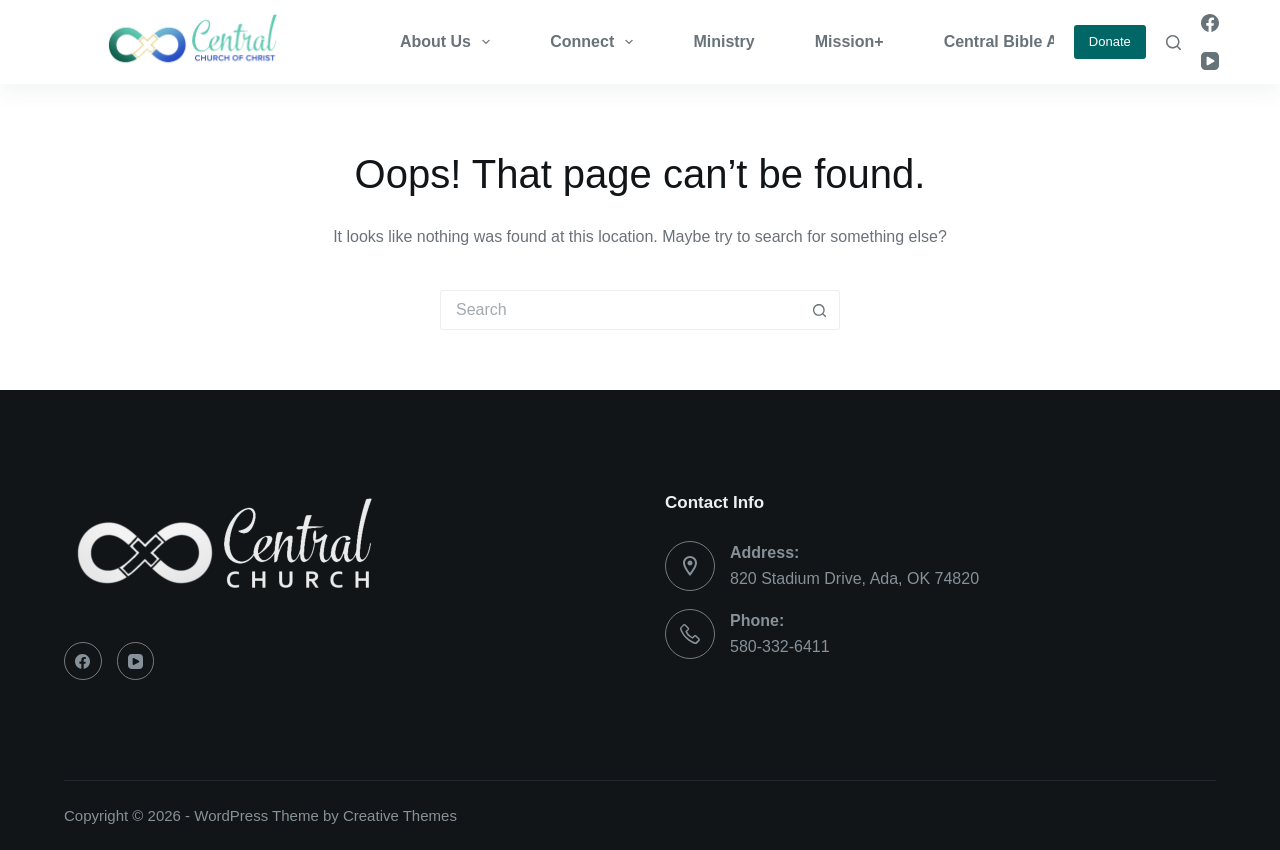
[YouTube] (1210, 61)
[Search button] (820, 310)
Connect (595, 42)
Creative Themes (400, 815)
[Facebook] (1210, 23)
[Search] (1173, 42)
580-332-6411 (780, 646)
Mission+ (849, 41)
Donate (1110, 41)
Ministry (723, 41)
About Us (449, 42)
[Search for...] (620, 310)
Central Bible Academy (1031, 41)
